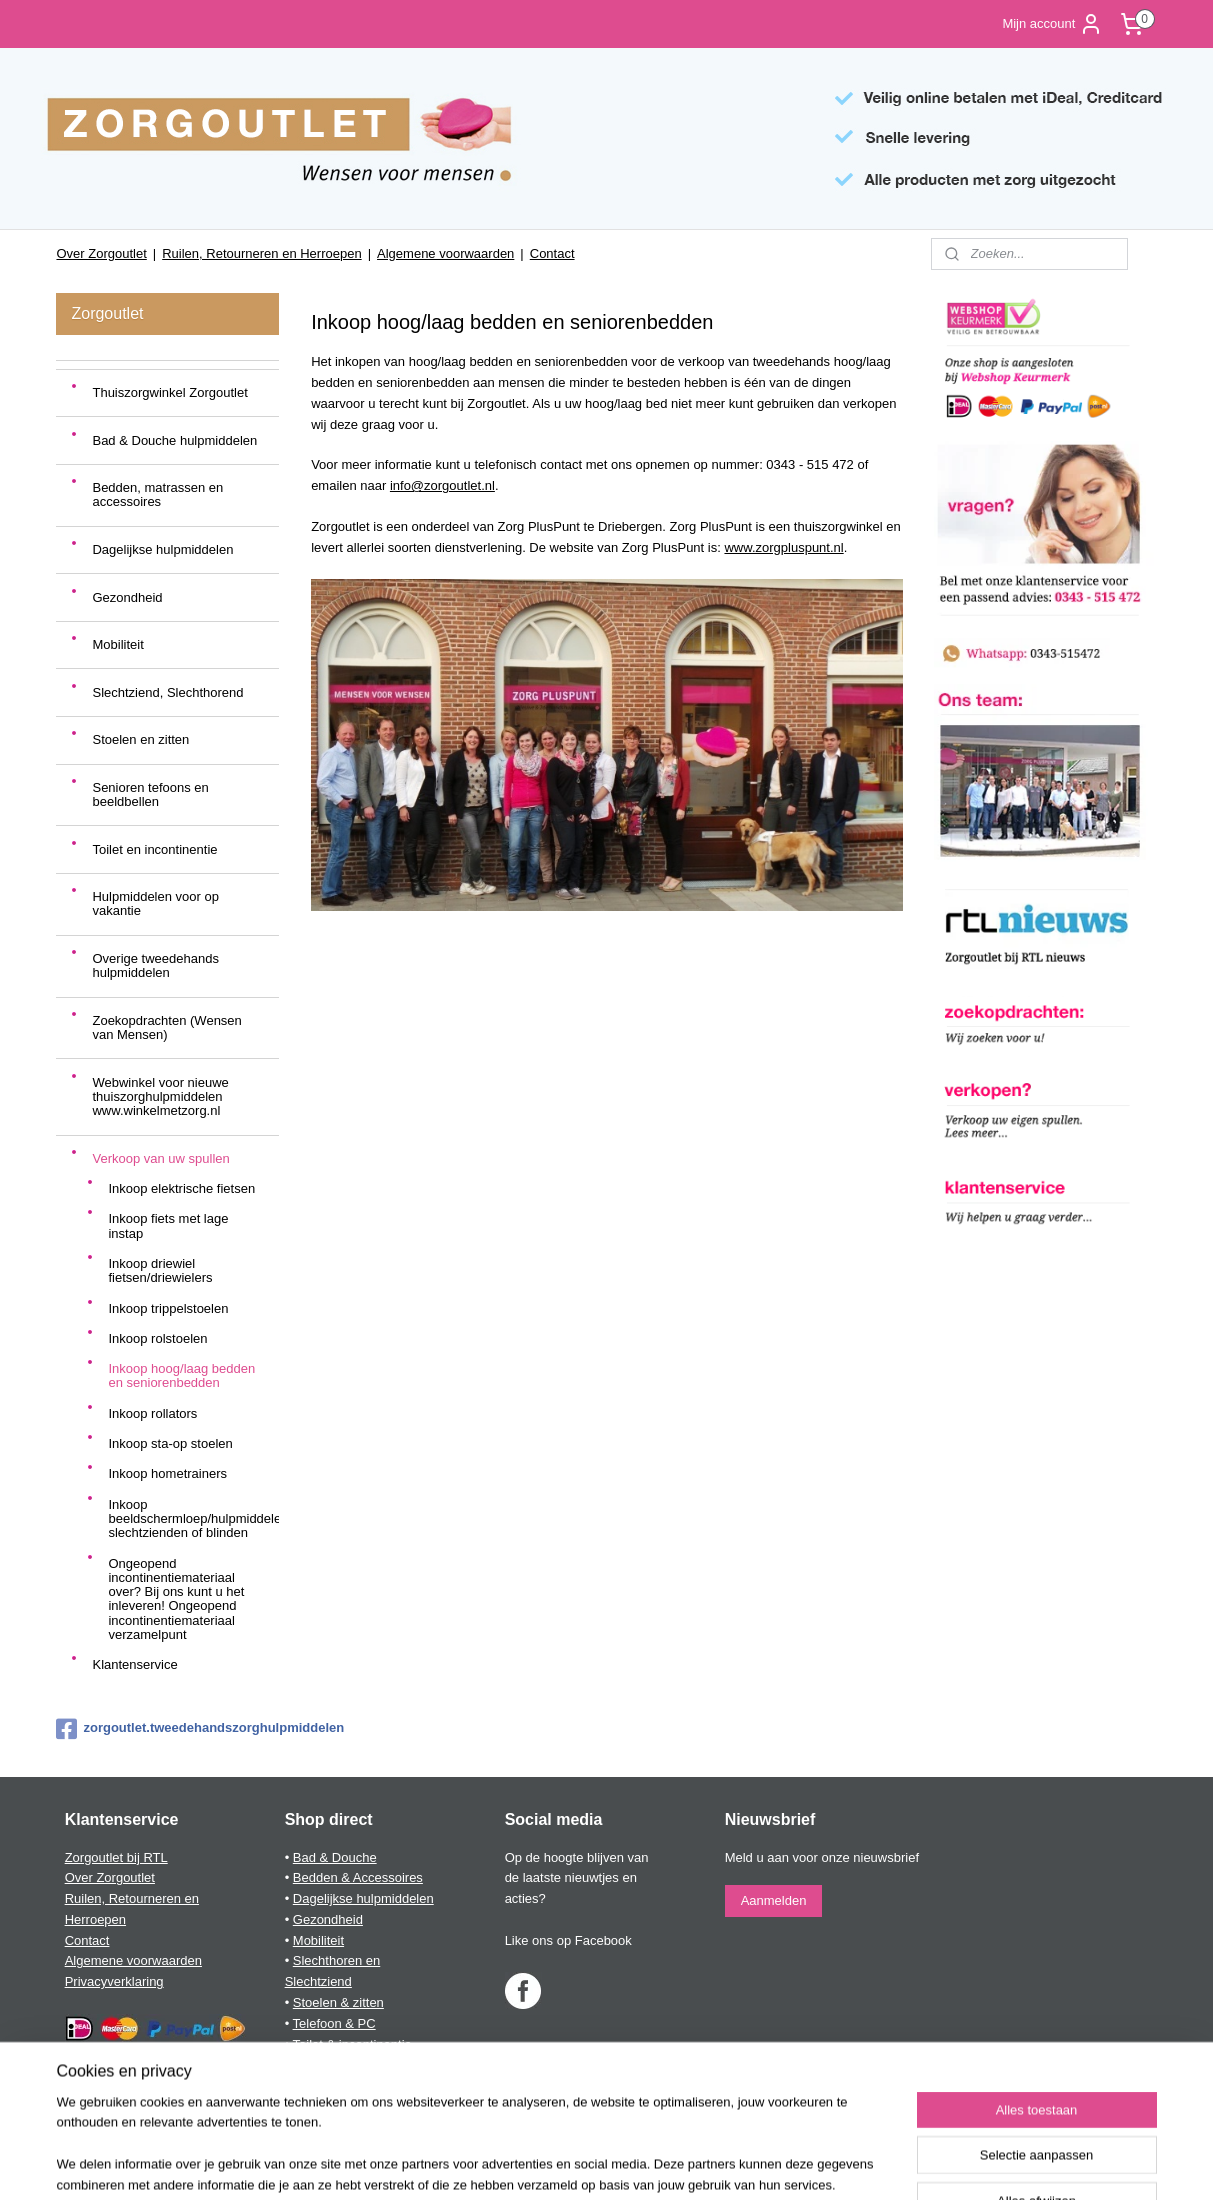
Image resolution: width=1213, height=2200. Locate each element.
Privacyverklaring (114, 1981)
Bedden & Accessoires (358, 1877)
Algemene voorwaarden (445, 253)
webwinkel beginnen (637, 2163)
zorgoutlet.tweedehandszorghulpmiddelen (167, 1729)
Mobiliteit (117, 644)
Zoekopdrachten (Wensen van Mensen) (166, 1027)
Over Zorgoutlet (101, 253)
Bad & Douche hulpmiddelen (174, 440)
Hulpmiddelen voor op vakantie (155, 903)
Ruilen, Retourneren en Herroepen (261, 253)
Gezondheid (127, 597)
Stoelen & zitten (338, 2002)
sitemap (536, 2163)
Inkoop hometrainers (167, 1473)
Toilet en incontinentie (154, 849)
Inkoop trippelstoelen (168, 1308)
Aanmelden (774, 1900)
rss (571, 2163)
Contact (552, 253)
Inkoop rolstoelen (157, 1338)
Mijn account (1052, 24)
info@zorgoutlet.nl (441, 485)
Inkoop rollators (152, 1413)
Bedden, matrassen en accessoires (157, 494)
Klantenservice (134, 1664)
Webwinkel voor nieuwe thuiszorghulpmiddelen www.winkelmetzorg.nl (160, 1097)
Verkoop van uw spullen (160, 1158)
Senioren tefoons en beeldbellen (150, 794)
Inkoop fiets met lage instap (168, 1225)
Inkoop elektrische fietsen (181, 1188)
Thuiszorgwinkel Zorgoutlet (169, 392)
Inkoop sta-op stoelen (170, 1443)
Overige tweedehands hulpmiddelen (155, 965)
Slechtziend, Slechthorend (167, 692)
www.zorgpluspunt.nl (783, 547)
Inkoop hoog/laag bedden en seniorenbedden (181, 1375)
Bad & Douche (335, 1857)
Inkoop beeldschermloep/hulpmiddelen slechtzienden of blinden (193, 1519)
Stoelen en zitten (140, 739)
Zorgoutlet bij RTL (116, 1857)
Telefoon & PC (334, 2023)
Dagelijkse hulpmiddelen (162, 549)
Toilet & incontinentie (352, 2044)
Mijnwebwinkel (792, 2163)
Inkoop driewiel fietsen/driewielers (160, 1270)
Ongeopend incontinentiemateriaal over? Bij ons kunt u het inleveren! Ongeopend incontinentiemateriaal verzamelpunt (176, 1599)
